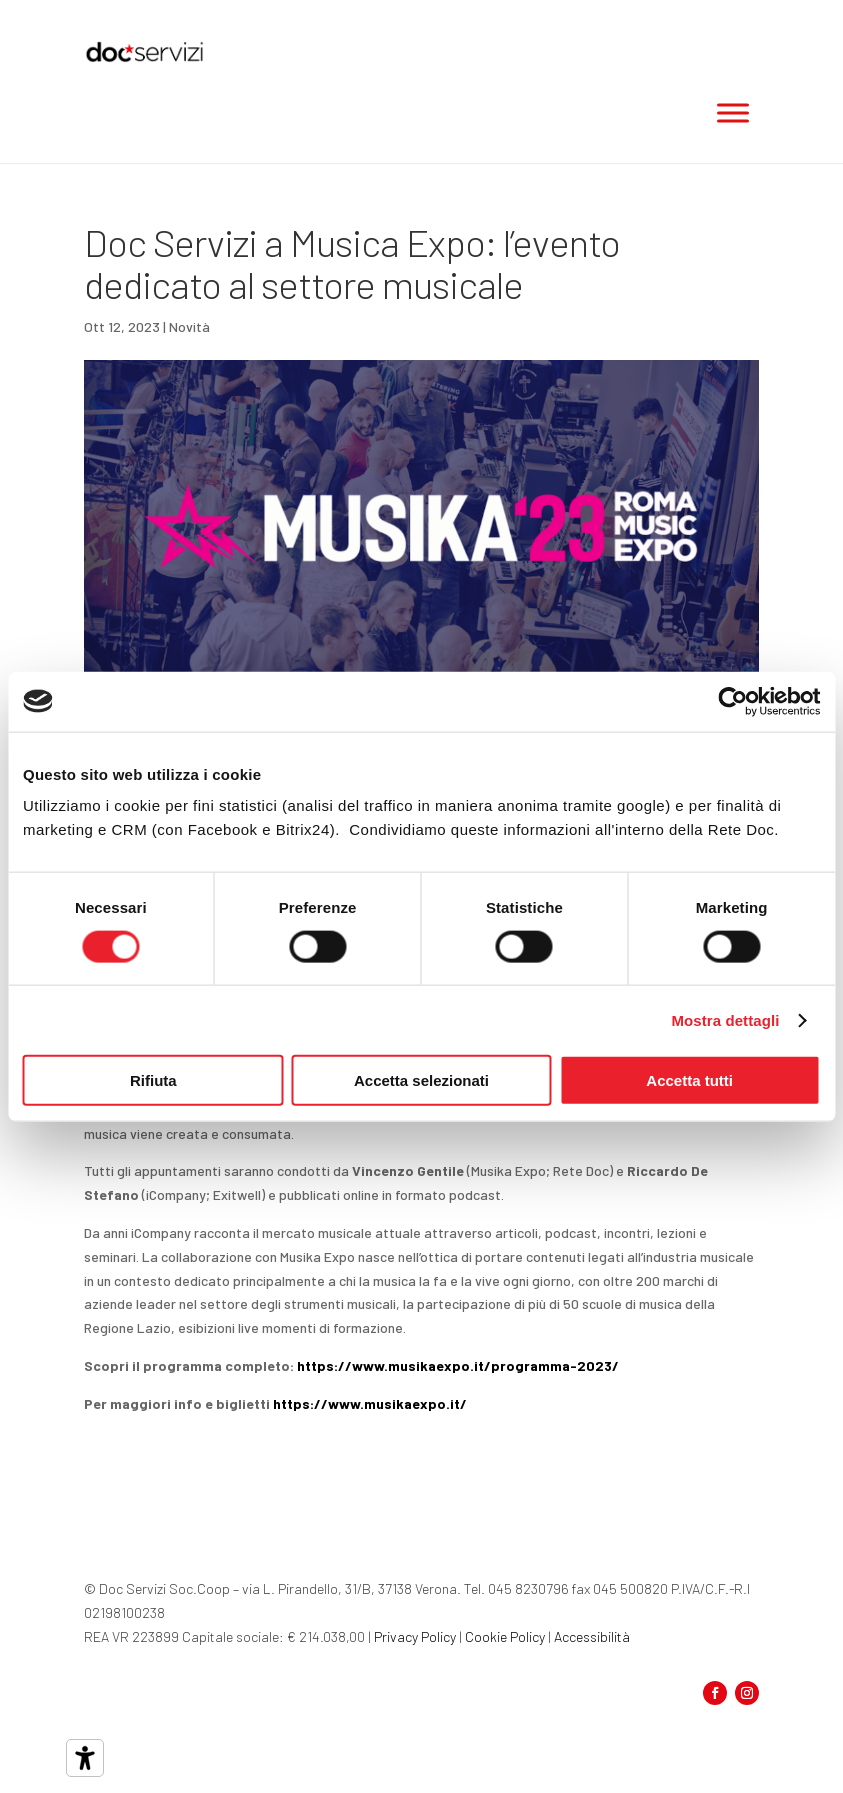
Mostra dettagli (725, 1019)
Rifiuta (153, 1080)
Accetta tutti (689, 1080)
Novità (189, 326)
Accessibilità (592, 1636)
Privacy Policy (415, 1636)
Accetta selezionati (421, 1080)
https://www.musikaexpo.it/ (370, 1403)
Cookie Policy (505, 1636)
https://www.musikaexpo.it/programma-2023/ (458, 1365)
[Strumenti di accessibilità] (85, 1758)
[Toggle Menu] (733, 112)
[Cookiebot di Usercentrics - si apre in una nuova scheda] (732, 701)
